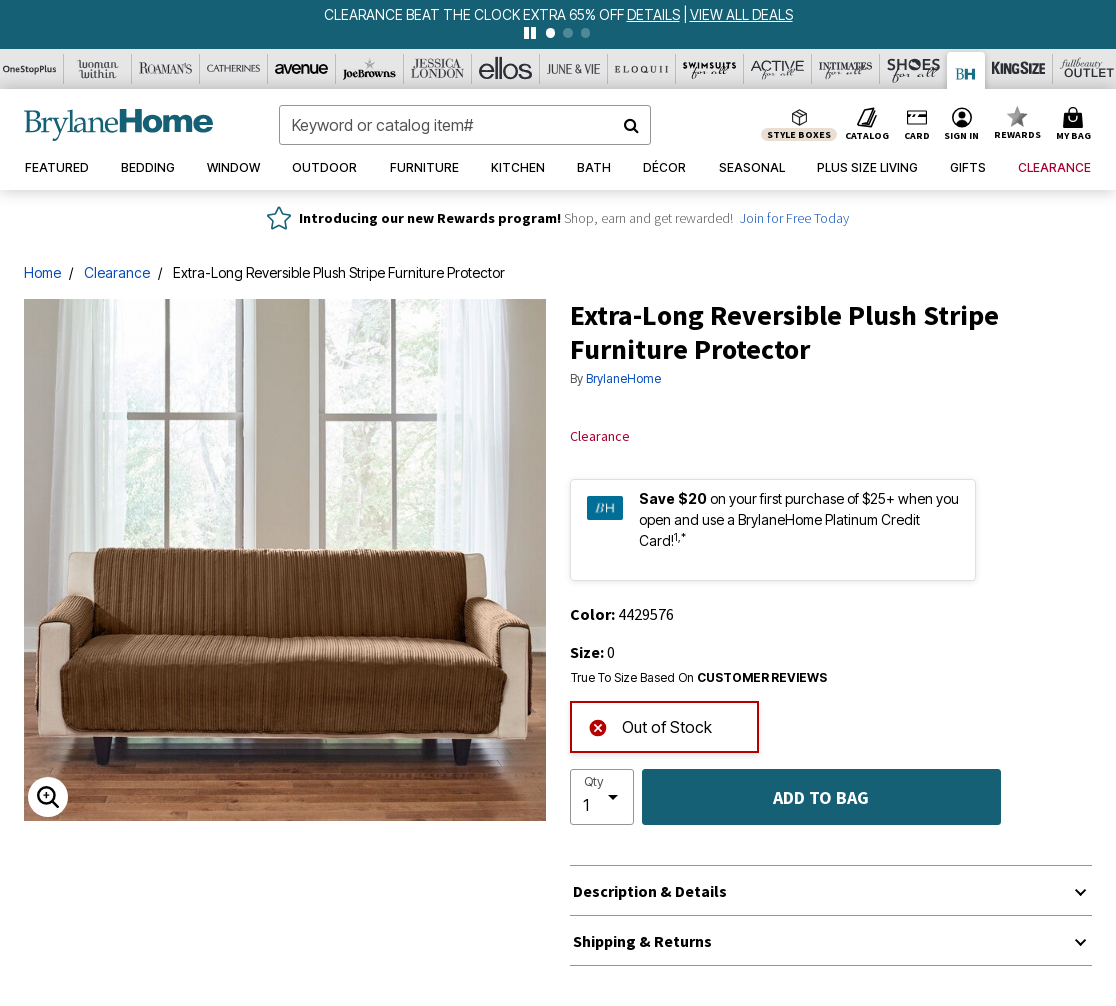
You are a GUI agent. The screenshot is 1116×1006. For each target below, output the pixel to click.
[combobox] (465, 125)
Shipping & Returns (642, 941)
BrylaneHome (623, 378)
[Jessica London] (438, 69)
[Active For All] (778, 69)
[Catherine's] (234, 69)
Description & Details (650, 891)
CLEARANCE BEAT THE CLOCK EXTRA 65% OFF (475, 14)
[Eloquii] (642, 69)
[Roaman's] (166, 69)
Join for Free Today (794, 218)
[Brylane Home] (966, 70)
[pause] (530, 33)
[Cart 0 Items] (1076, 125)
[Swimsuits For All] (710, 69)
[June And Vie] (574, 69)
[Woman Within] (98, 69)
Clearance (117, 272)
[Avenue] (302, 69)
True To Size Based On (699, 678)
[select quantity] (602, 797)
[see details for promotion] (655, 14)
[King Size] (1019, 69)
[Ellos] (506, 69)
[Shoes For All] (914, 69)
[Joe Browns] (370, 69)
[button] (962, 125)
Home (42, 272)
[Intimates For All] (846, 69)
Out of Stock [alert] (650, 725)
